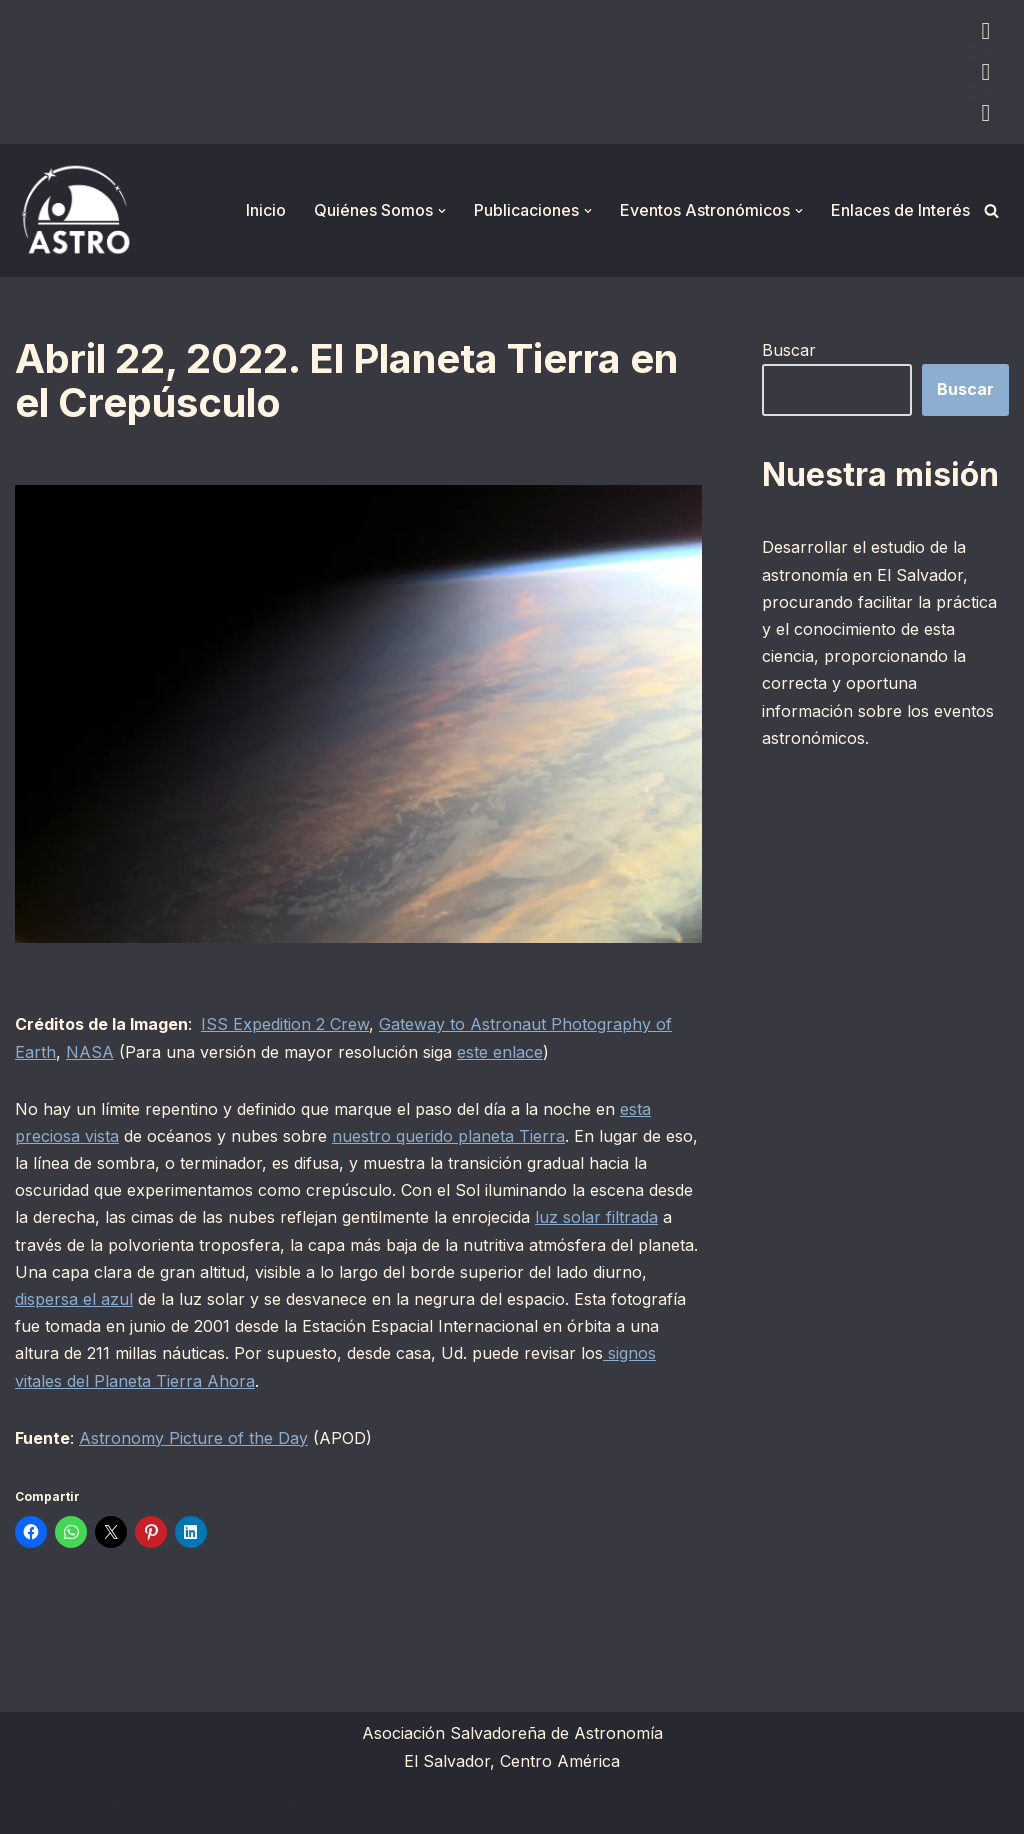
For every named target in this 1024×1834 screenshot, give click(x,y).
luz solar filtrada (596, 1217)
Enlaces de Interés (900, 210)
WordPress (260, 1808)
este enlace (500, 1052)
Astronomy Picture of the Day (193, 1438)
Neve (35, 1808)
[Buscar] (991, 210)
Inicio (266, 210)
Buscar (789, 350)
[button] (442, 211)
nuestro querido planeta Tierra (448, 1136)
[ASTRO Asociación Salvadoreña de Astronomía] (75, 210)
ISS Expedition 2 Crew (285, 1024)
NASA (90, 1052)
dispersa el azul (74, 1299)
